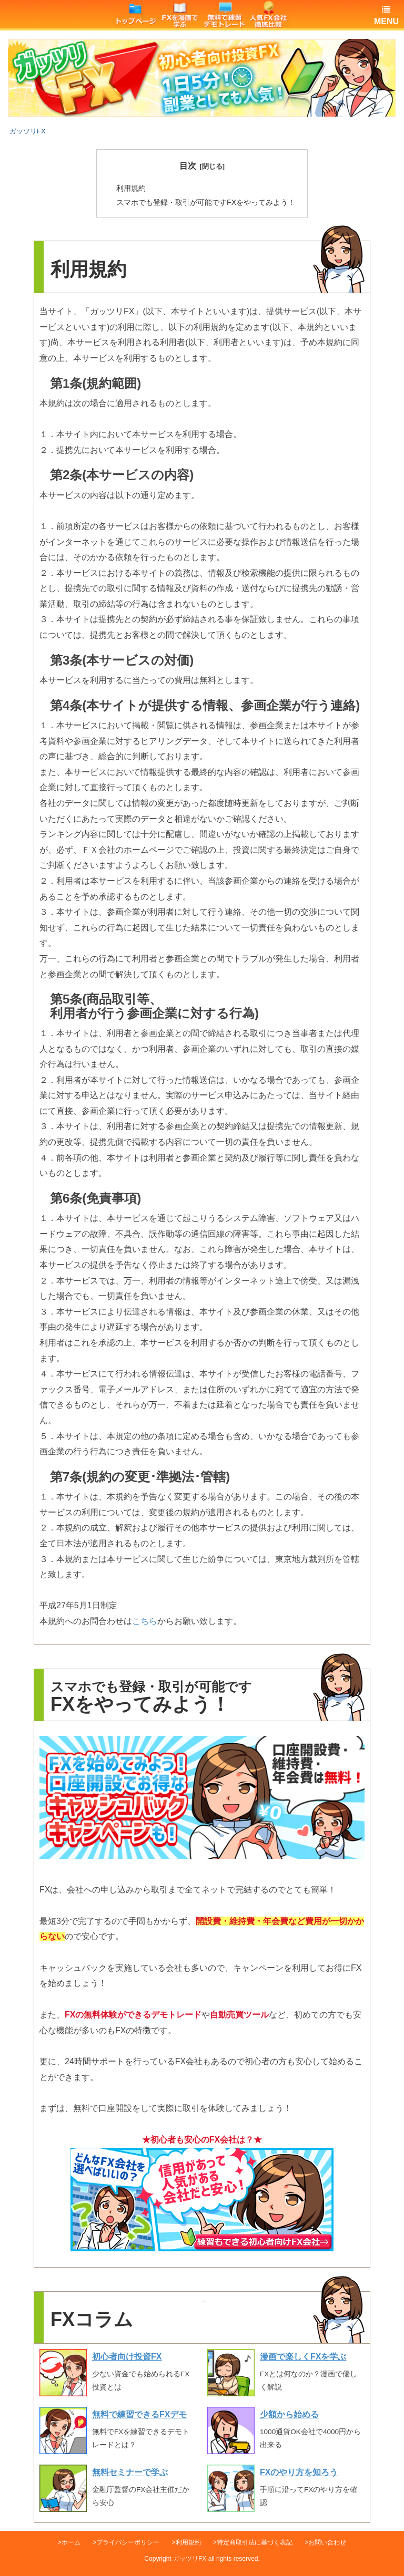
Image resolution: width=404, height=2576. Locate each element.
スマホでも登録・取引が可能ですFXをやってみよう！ (205, 202)
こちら (144, 1621)
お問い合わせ (327, 2542)
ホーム (71, 2542)
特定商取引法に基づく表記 (254, 2542)
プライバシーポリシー (127, 2542)
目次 (187, 165)
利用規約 (131, 188)
